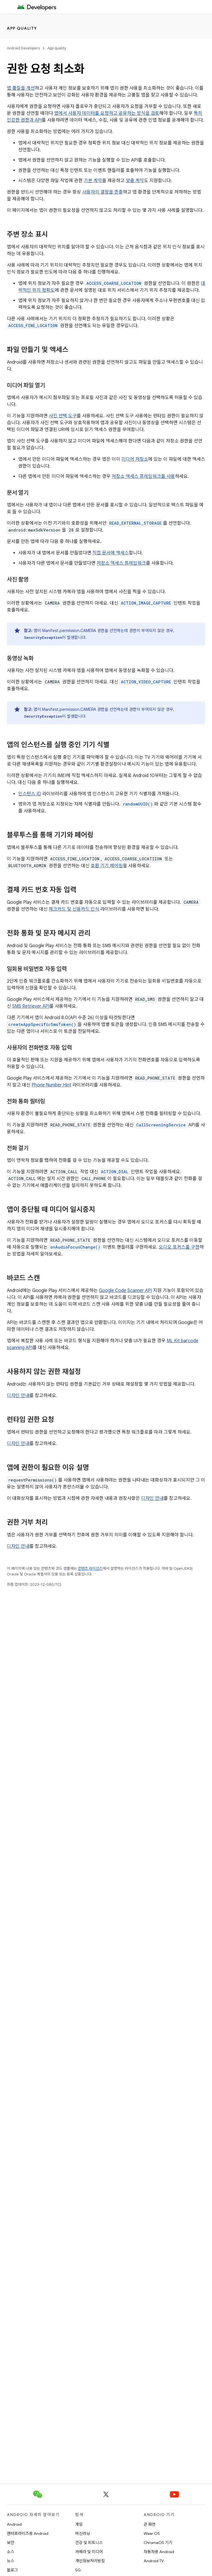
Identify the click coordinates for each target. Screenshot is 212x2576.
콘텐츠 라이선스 (90, 1568)
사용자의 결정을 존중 (102, 192)
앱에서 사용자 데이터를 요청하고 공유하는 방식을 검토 (106, 113)
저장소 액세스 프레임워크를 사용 (143, 476)
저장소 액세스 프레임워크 (121, 563)
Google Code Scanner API (125, 1290)
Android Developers (23, 48)
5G (78, 2570)
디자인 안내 (18, 1395)
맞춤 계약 (135, 181)
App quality (22, 28)
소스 (10, 2551)
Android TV (154, 2560)
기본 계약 (93, 181)
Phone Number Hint (51, 1085)
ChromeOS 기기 (158, 2542)
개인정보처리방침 (90, 2560)
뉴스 (10, 2560)
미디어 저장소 (134, 459)
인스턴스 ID (29, 794)
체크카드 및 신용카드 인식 (74, 909)
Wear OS (152, 2533)
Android (14, 2524)
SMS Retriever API (30, 1006)
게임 (79, 2524)
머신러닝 (82, 2533)
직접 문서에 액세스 (110, 553)
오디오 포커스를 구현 (179, 1247)
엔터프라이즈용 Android (27, 2533)
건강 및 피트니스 (89, 2542)
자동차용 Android (159, 2551)
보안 (10, 2542)
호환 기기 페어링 (107, 866)
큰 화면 (150, 2524)
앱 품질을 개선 (21, 88)
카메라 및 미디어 (89, 2551)
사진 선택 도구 (63, 416)
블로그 (12, 2570)
